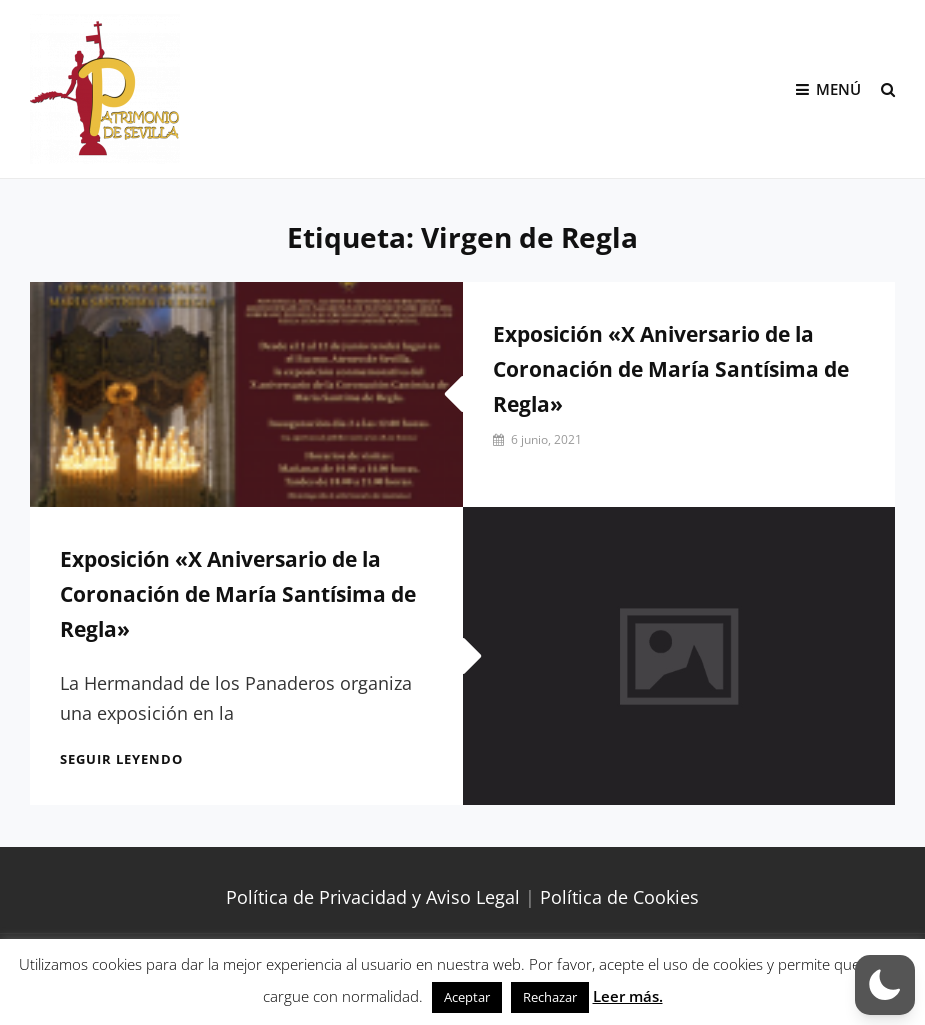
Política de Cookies (619, 897)
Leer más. (628, 996)
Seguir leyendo (121, 759)
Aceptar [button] (467, 997)
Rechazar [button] (550, 997)
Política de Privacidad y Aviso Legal (373, 897)
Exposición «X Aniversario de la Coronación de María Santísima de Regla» (671, 369)
